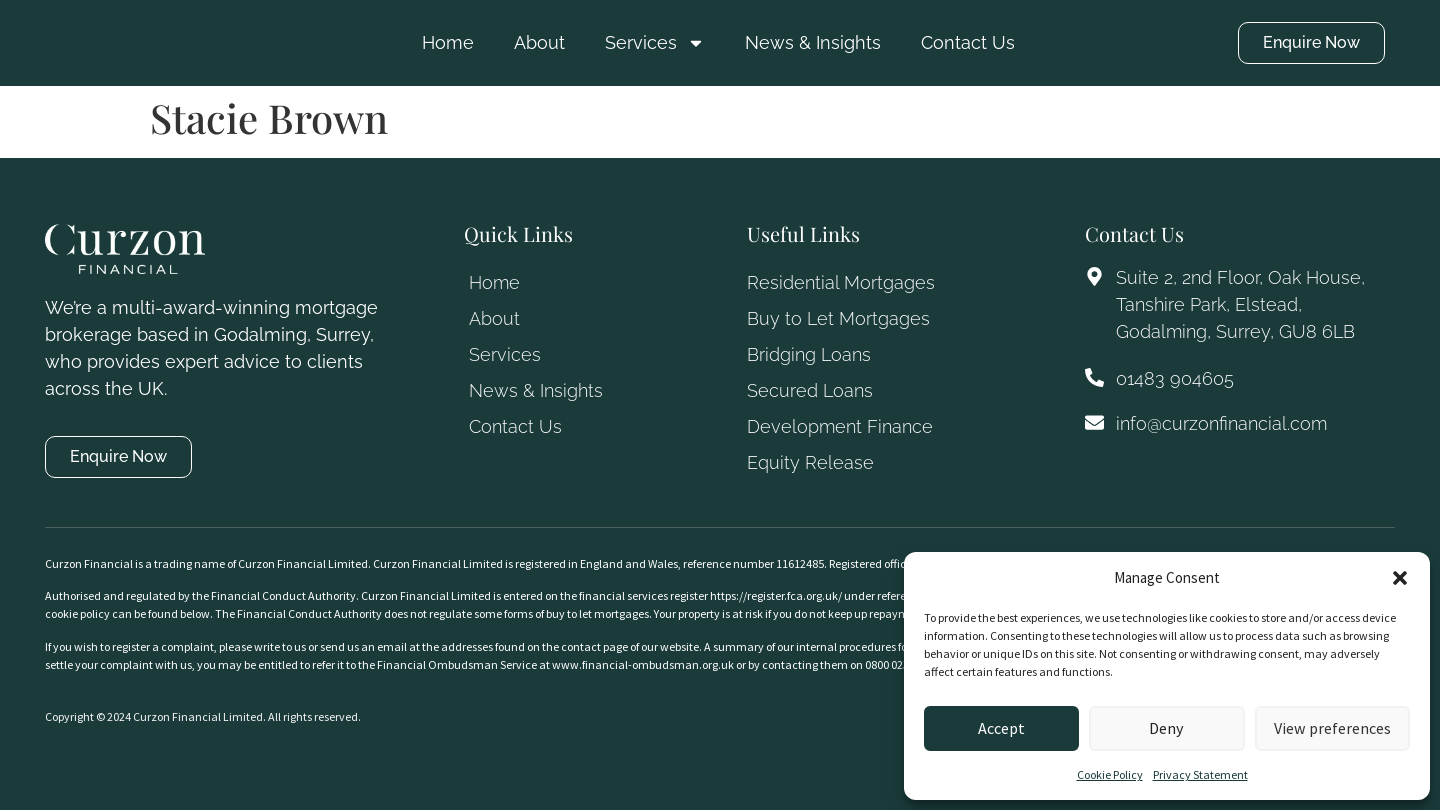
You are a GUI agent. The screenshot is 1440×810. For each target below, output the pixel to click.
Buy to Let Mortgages (838, 318)
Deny (1166, 728)
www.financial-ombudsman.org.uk (643, 664)
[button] (1400, 578)
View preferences (1332, 728)
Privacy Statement (1200, 774)
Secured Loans (810, 390)
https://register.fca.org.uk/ (776, 595)
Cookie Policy (1110, 774)
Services (655, 43)
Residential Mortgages (841, 282)
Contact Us (968, 42)
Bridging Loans (809, 354)
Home (448, 42)
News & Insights (813, 42)
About (539, 42)
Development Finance (840, 426)
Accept (1002, 728)
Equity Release (810, 462)
